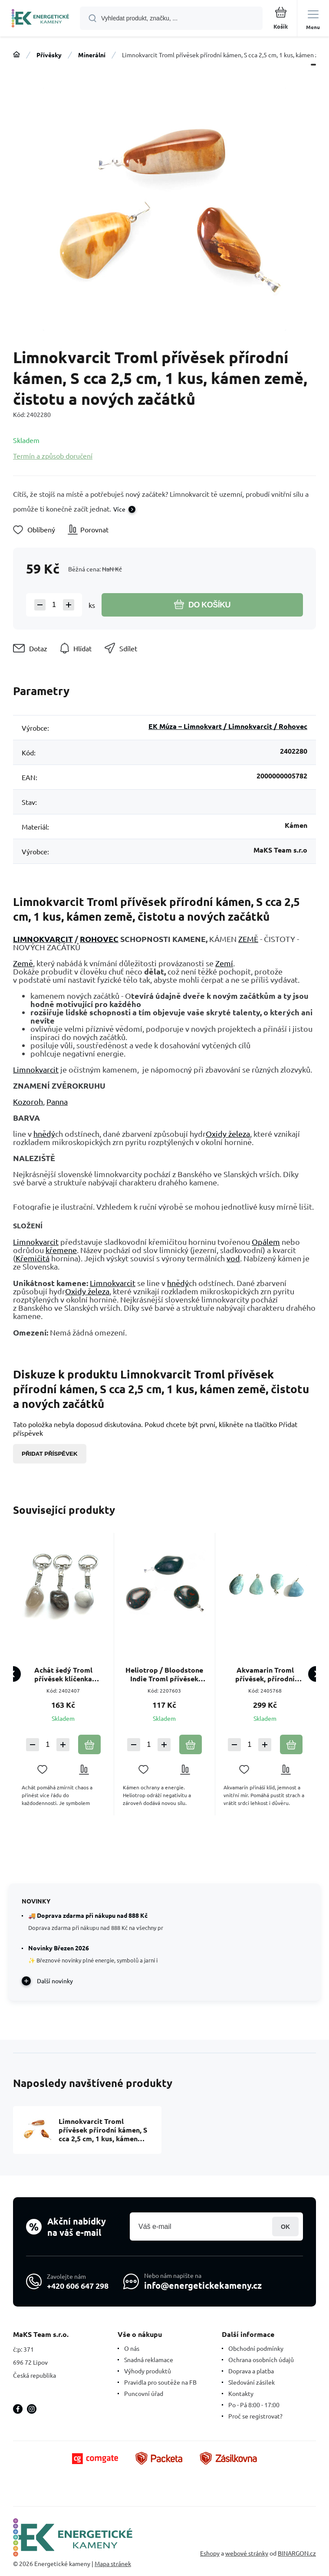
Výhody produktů (147, 2371)
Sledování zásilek (251, 2382)
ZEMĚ (248, 938)
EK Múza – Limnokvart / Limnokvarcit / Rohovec (227, 726)
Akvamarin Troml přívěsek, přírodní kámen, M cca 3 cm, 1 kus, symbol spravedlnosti (265, 1674)
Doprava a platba (251, 2371)
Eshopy (210, 2553)
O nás (131, 2348)
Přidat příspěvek (50, 1453)
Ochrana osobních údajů (261, 2359)
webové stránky (246, 2553)
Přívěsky (49, 55)
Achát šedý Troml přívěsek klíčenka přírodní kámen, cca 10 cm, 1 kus (63, 1674)
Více (119, 509)
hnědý (44, 1133)
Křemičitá (32, 1258)
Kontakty (240, 2393)
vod (233, 1258)
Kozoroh (28, 1101)
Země (23, 963)
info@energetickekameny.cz (203, 2285)
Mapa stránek (113, 2563)
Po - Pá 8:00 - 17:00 (254, 2405)
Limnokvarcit (36, 1069)
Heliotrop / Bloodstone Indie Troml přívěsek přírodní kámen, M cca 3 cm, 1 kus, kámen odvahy (164, 1674)
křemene (61, 1249)
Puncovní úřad (143, 2393)
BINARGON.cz (297, 2553)
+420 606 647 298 (78, 2285)
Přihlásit (285, 2226)
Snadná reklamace (148, 2359)
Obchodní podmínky (255, 2348)
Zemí (224, 963)
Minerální (91, 55)
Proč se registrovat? (255, 2416)
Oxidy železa (228, 1133)
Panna (57, 1101)
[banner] (40, 19)
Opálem (266, 1241)
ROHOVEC (99, 939)
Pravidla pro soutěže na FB (160, 2382)
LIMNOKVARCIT (43, 939)
